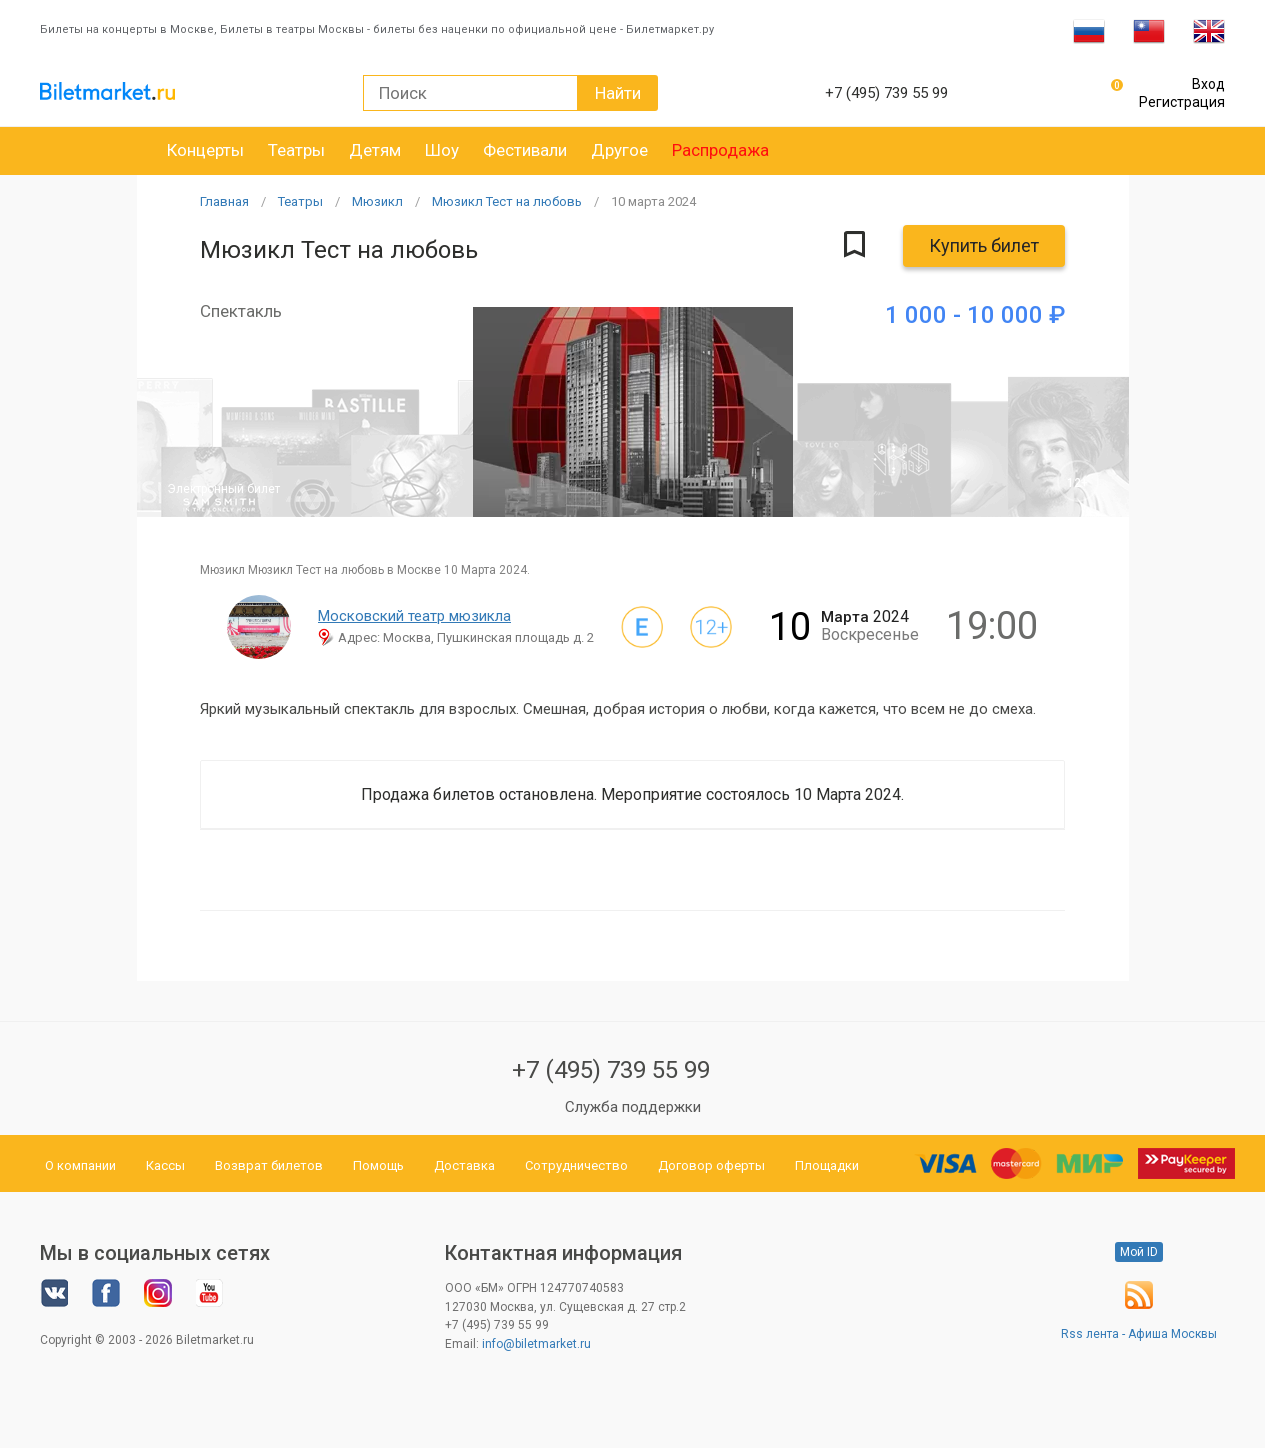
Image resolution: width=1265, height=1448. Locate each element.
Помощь (378, 1165)
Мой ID (1139, 1252)
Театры (296, 150)
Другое (619, 150)
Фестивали (525, 150)
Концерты (205, 150)
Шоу (442, 150)
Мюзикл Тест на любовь (507, 201)
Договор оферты (711, 1165)
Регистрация (1182, 102)
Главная (224, 201)
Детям (375, 150)
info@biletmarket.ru (536, 1344)
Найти (618, 93)
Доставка (464, 1165)
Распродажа (720, 150)
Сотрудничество (576, 1165)
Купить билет (984, 245)
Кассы (165, 1165)
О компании (80, 1165)
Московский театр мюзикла (414, 616)
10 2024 (653, 201)
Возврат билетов (269, 1165)
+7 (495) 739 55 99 (611, 1070)
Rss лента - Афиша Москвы (1139, 1334)
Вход (1208, 84)
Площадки (827, 1165)
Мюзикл (377, 201)
